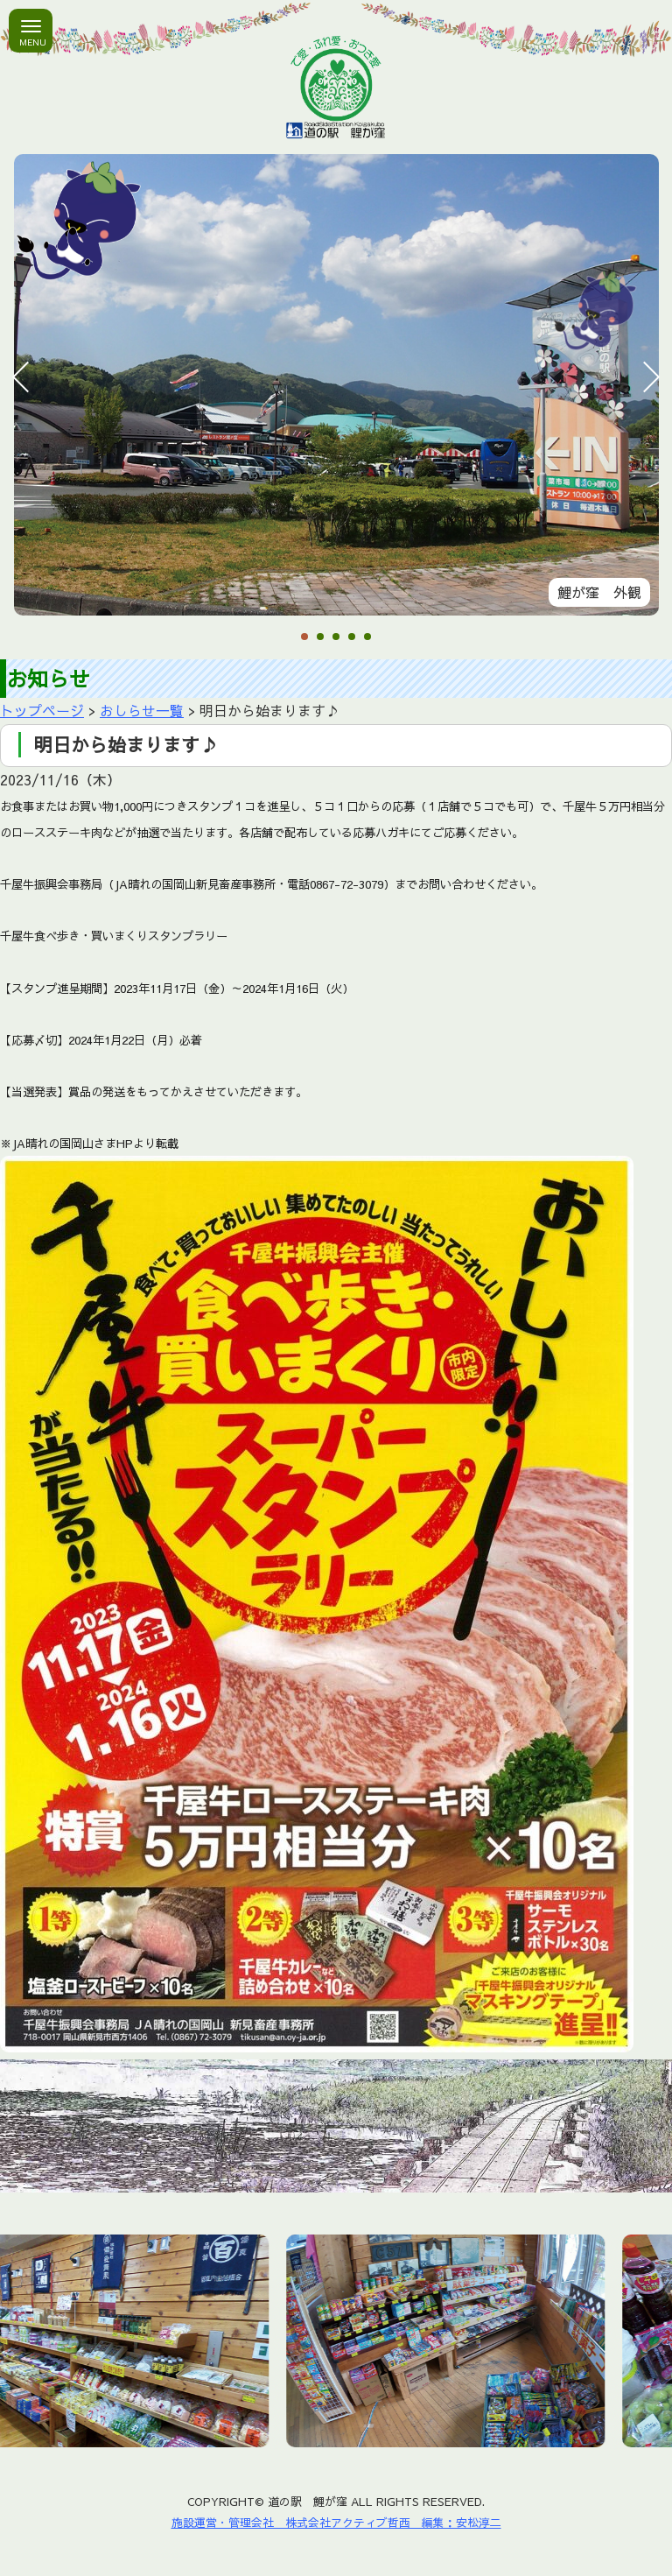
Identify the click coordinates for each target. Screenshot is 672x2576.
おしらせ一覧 (142, 710)
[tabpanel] (336, 385)
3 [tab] (336, 638)
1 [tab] (304, 638)
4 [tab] (351, 638)
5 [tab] (367, 638)
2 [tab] (320, 638)
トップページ (42, 710)
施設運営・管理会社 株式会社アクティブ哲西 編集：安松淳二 (336, 2522)
